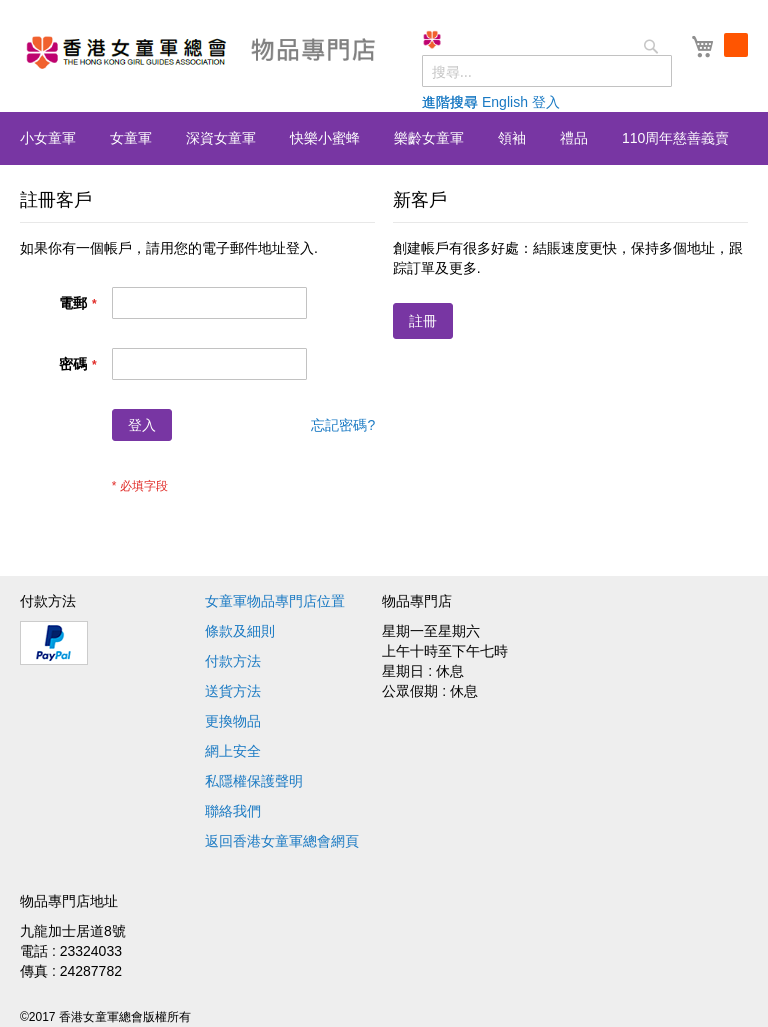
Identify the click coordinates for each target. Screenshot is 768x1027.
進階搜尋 (450, 102)
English (505, 102)
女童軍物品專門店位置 (275, 601)
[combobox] (547, 71)
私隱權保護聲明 (254, 781)
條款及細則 (240, 631)
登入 (546, 102)
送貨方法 (233, 691)
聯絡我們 (233, 811)
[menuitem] (48, 138)
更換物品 (233, 721)
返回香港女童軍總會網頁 (282, 841)
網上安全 (233, 751)
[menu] (384, 138)
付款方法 (233, 661)
